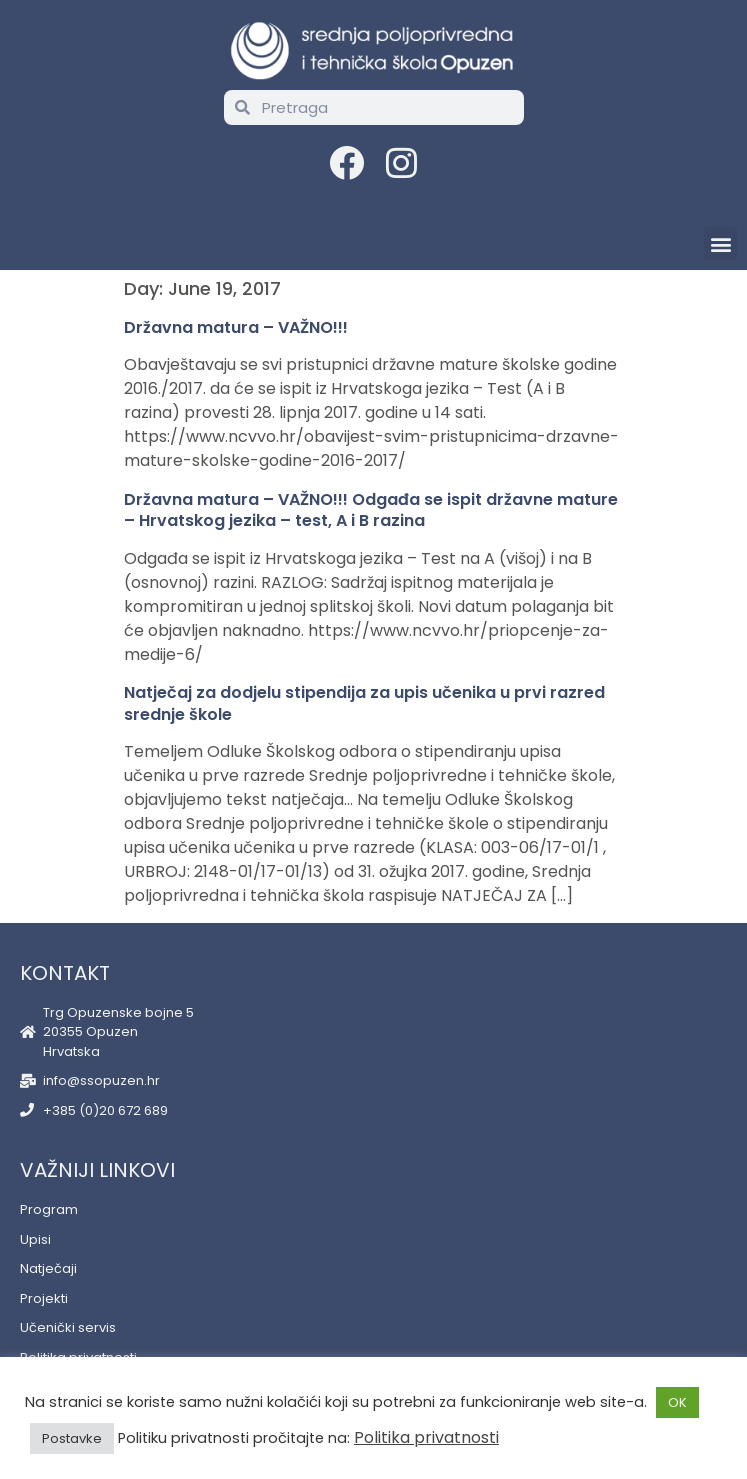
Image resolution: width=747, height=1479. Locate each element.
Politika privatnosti (426, 1437)
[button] (720, 243)
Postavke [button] (72, 1438)
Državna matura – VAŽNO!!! (236, 327)
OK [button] (677, 1402)
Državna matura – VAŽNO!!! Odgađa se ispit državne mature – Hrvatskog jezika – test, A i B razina (371, 510)
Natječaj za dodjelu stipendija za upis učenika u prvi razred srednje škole (364, 703)
